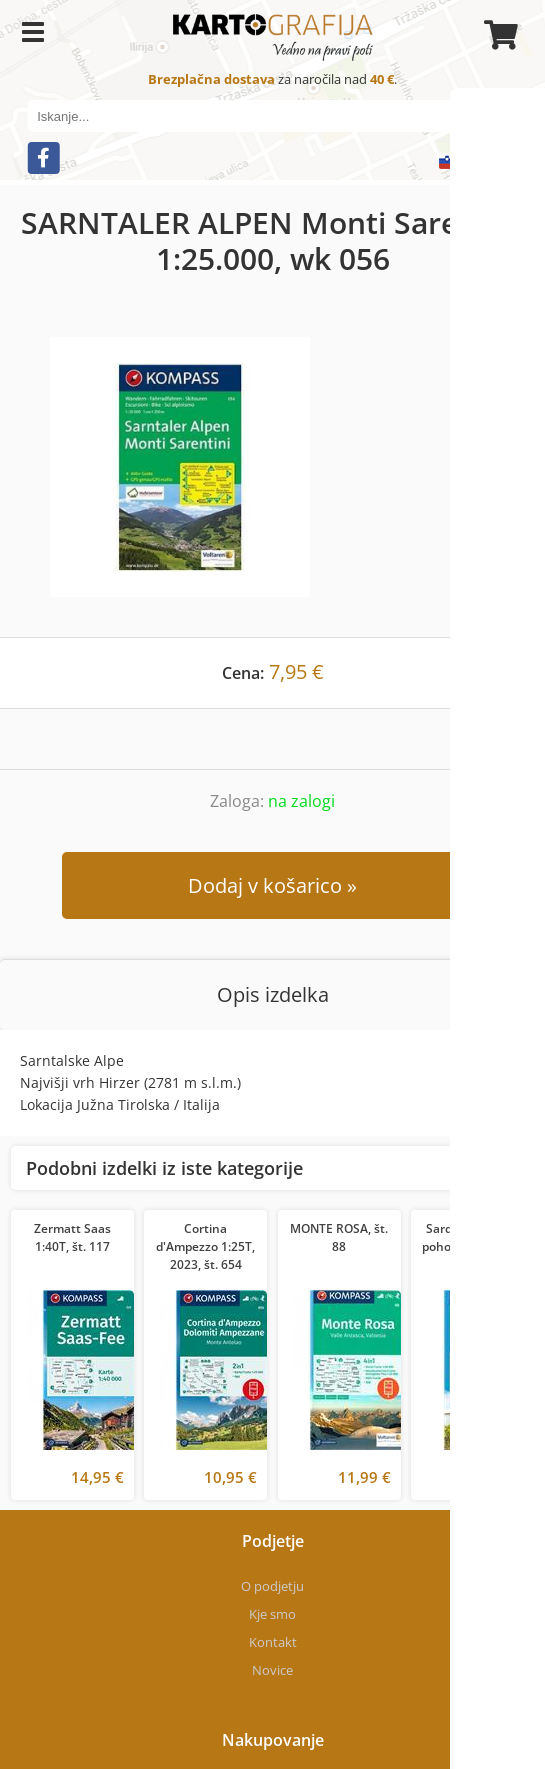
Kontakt (273, 1642)
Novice (272, 1670)
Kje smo (272, 1614)
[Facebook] (43, 158)
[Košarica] (498, 35)
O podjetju (272, 1586)
